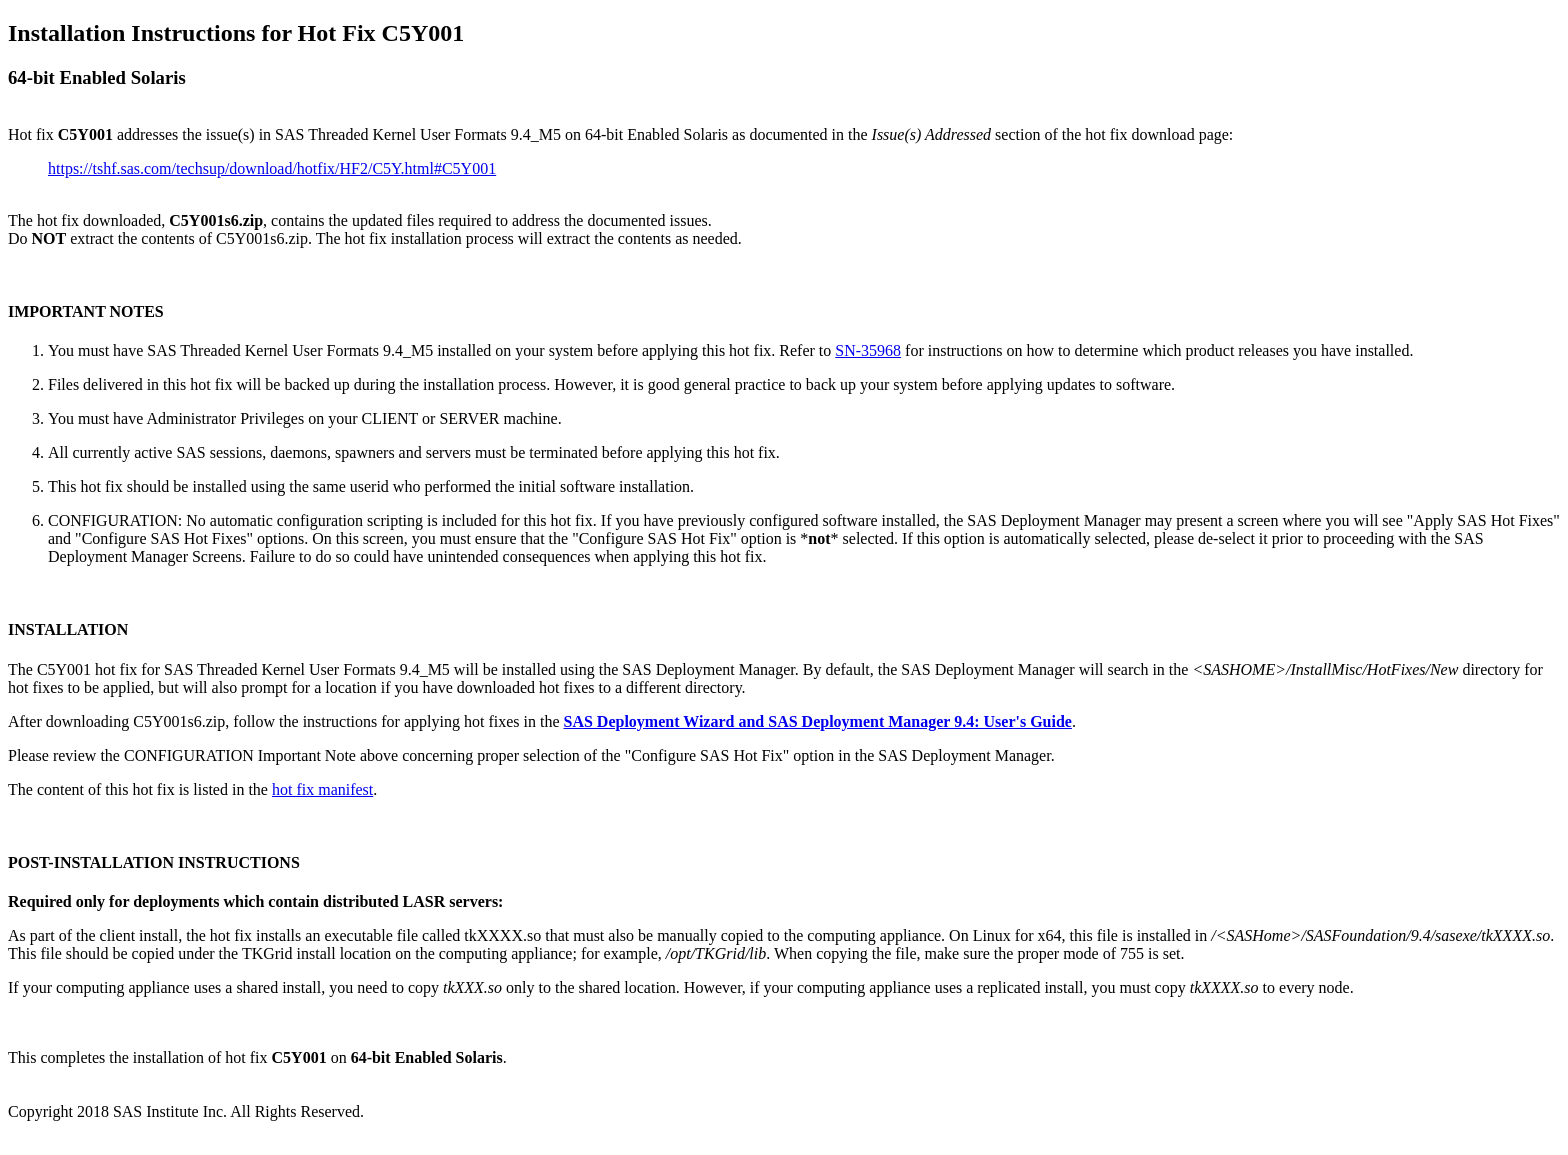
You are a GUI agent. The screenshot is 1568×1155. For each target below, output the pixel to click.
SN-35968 (868, 350)
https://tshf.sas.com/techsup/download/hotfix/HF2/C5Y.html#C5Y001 (272, 168)
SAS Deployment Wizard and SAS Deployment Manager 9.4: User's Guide (817, 721)
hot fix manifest (322, 789)
